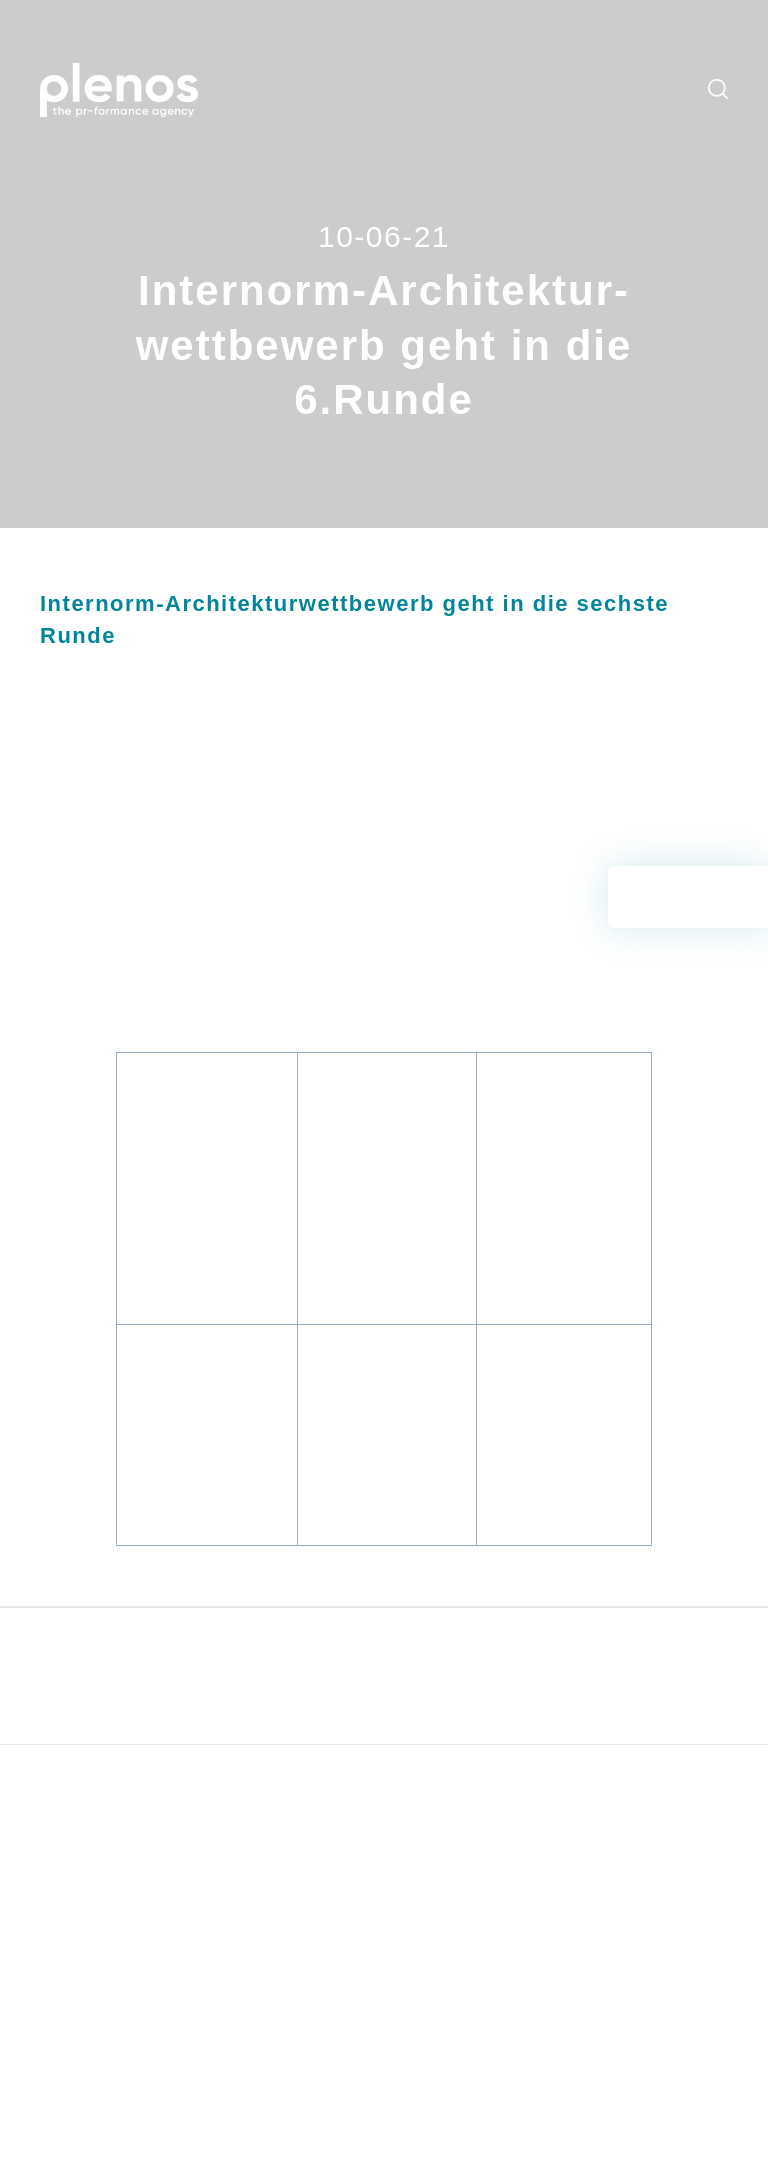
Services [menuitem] (341, 64)
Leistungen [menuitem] (270, 64)
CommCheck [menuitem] (512, 1813)
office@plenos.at (119, 2024)
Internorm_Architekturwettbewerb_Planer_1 (561, 1336)
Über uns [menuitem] (264, 116)
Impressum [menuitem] (641, 1843)
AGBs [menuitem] (622, 1813)
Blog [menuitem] (472, 64)
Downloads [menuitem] (605, 64)
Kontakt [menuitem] (324, 116)
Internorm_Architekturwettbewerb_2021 (235, 855)
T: (46, 2000)
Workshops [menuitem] (413, 64)
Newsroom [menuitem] (529, 64)
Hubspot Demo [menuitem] (518, 1843)
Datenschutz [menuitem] (645, 1872)
